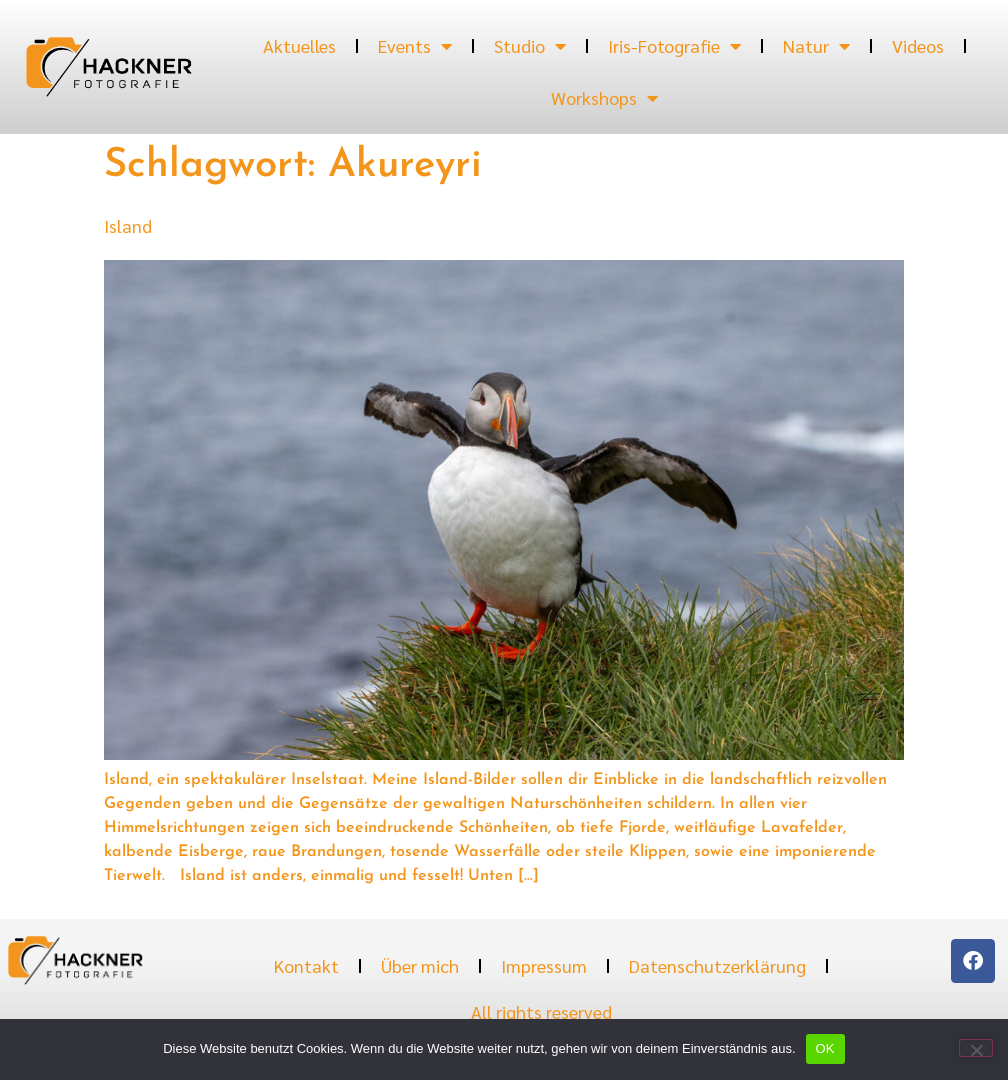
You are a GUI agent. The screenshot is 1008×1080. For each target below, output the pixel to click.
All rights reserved (541, 1011)
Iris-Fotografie (674, 46)
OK (825, 1048)
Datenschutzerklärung (717, 965)
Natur (816, 46)
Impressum (544, 965)
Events (415, 46)
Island (128, 225)
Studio (530, 46)
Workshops (604, 98)
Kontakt (306, 965)
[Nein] (976, 1048)
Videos (918, 45)
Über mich (420, 965)
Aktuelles (299, 45)
